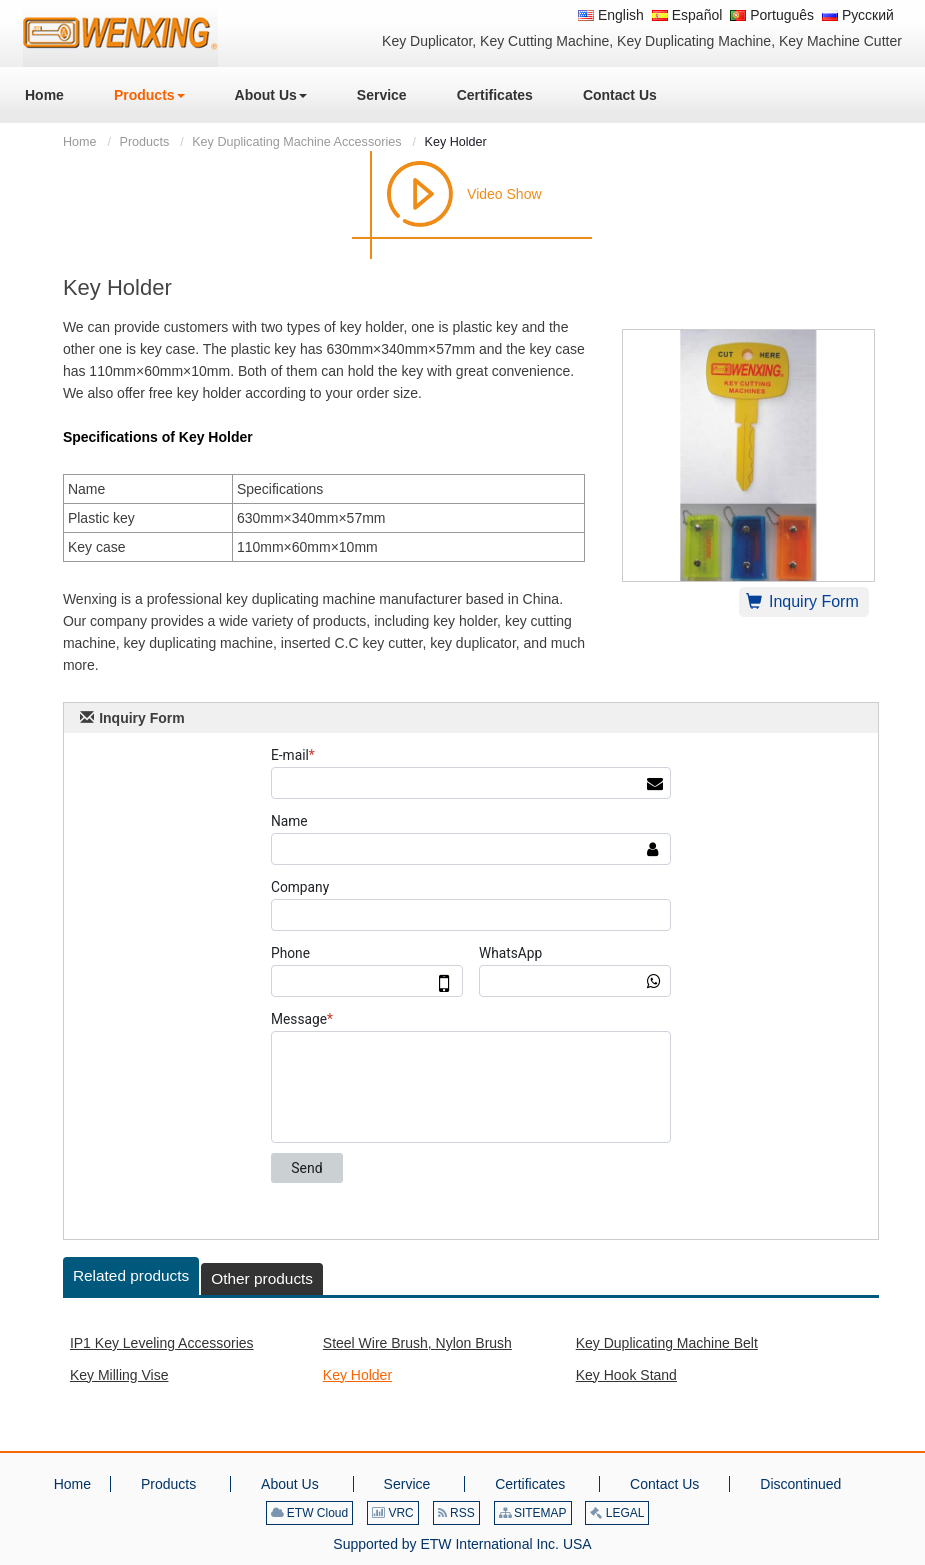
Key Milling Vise (119, 1375)
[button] (149, 95)
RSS (456, 1513)
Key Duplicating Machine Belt (667, 1343)
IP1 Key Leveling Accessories (162, 1343)
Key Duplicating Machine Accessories (296, 142)
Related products (131, 1275)
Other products (262, 1278)
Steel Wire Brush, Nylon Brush (417, 1343)
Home (80, 142)
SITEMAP (533, 1513)
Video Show (504, 194)
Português (772, 15)
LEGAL (617, 1513)
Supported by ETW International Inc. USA (462, 1544)
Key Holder (357, 1375)
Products (144, 142)
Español (687, 15)
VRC (393, 1513)
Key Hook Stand (626, 1375)
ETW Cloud (310, 1513)
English (611, 15)
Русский (858, 15)
